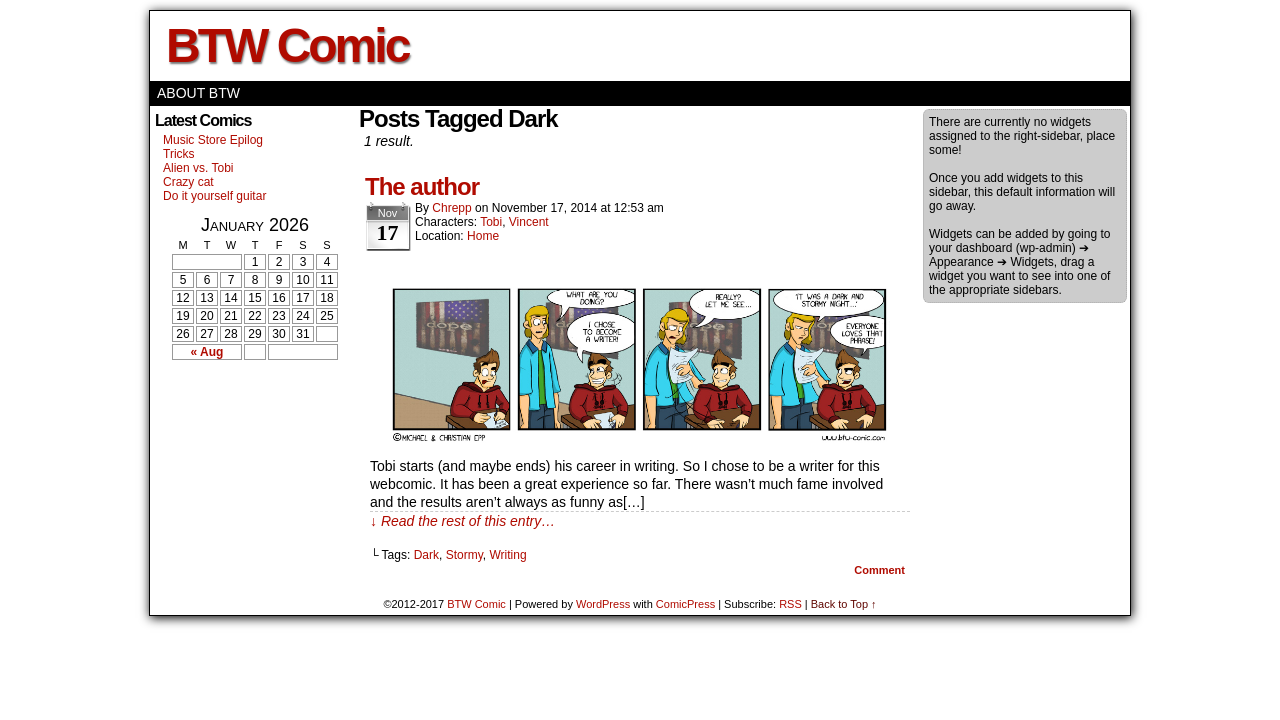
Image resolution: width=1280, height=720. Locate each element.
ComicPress (685, 604)
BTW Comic (287, 45)
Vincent (529, 222)
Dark (426, 555)
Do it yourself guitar (214, 196)
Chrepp (451, 208)
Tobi (491, 222)
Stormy (464, 555)
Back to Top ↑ (844, 604)
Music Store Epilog (213, 140)
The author (422, 186)
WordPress (603, 604)
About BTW (198, 93)
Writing (507, 555)
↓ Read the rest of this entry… (462, 521)
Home (483, 236)
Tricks (179, 154)
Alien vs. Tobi (198, 168)
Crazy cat (188, 182)
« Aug (207, 352)
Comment (879, 570)
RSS (790, 604)
